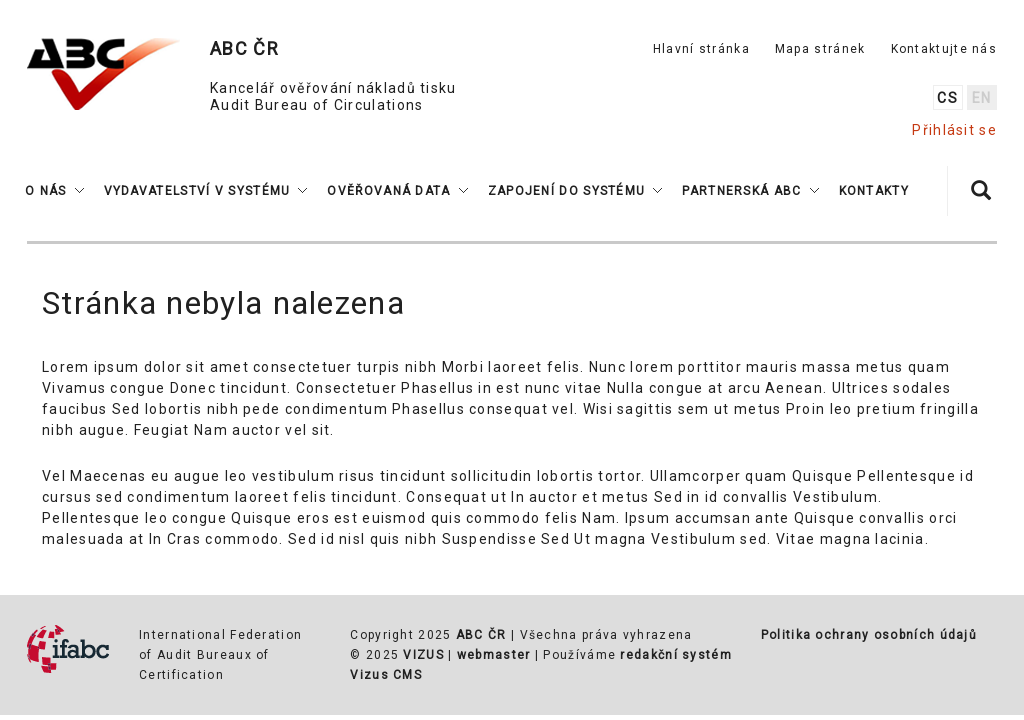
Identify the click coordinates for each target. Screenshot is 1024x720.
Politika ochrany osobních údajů (869, 635)
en (982, 98)
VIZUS (423, 655)
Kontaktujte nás (944, 49)
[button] (54, 191)
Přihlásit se (954, 130)
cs (947, 98)
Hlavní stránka (701, 49)
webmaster (494, 655)
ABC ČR (481, 635)
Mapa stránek (820, 49)
